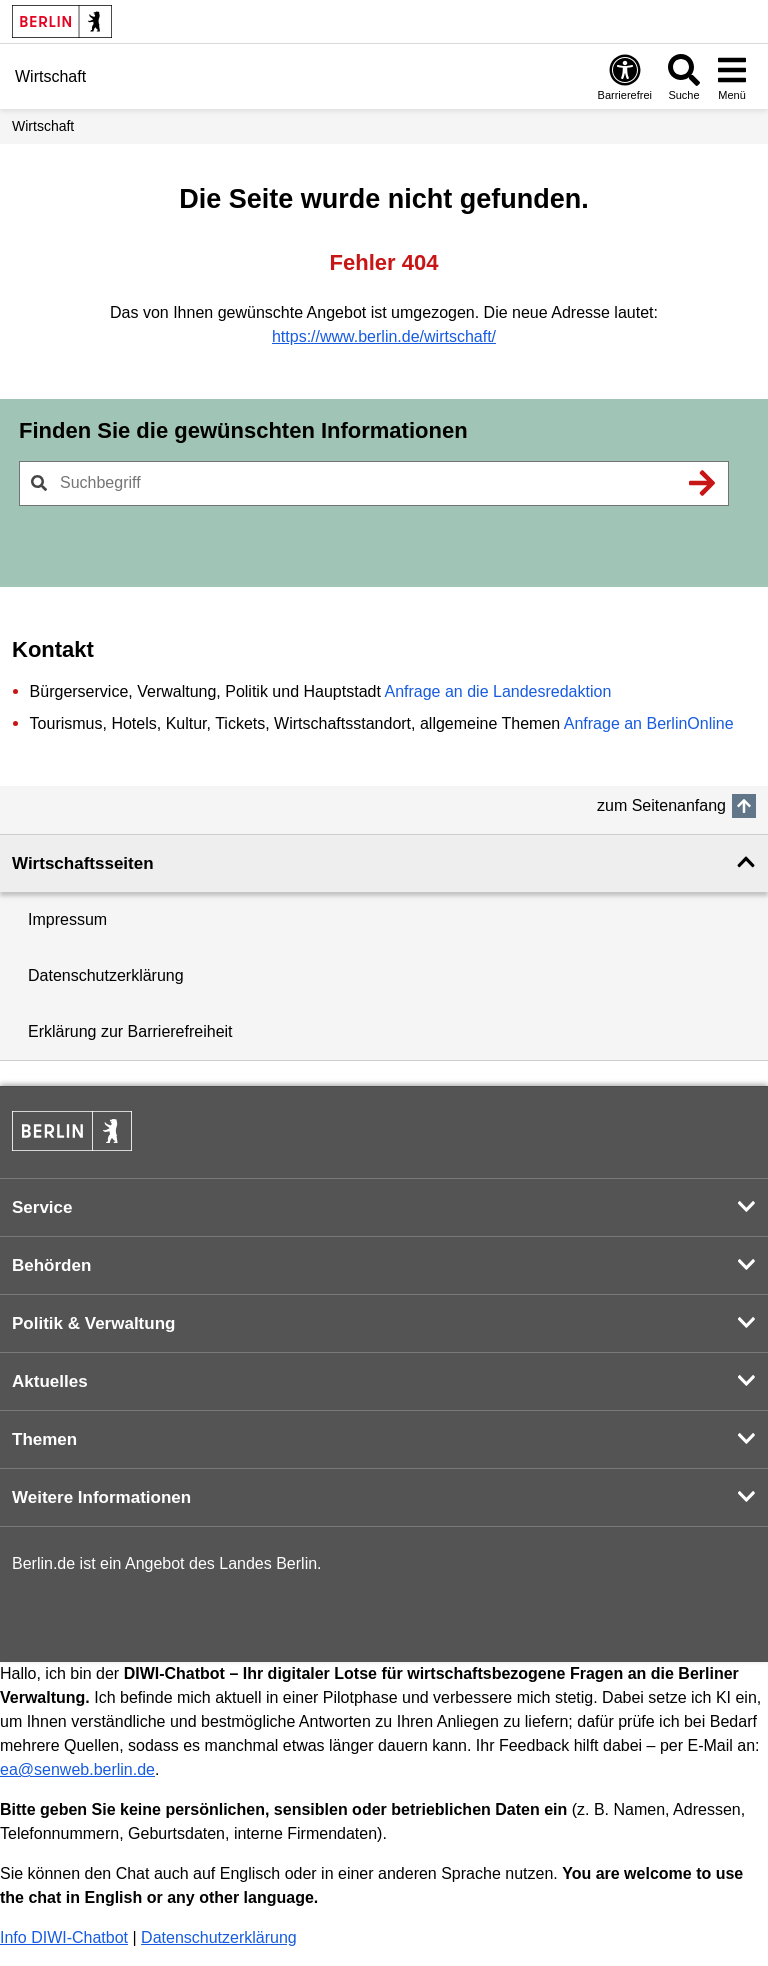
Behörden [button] (51, 1265)
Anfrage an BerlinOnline (649, 723)
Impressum (67, 919)
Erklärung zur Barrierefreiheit (130, 1031)
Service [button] (42, 1207)
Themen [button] (44, 1439)
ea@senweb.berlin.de (77, 1769)
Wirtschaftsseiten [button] (83, 863)
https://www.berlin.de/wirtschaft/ (384, 336)
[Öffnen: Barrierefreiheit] (625, 76)
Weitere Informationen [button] (101, 1497)
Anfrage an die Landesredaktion (497, 691)
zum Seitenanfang (661, 805)
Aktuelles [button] (50, 1381)
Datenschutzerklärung (106, 975)
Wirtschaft (43, 126)
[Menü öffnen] (732, 76)
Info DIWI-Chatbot (64, 1937)
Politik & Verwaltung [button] (93, 1323)
